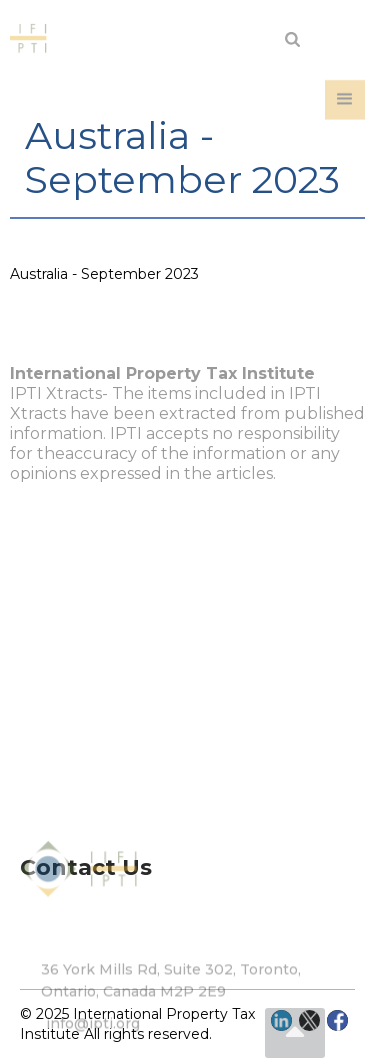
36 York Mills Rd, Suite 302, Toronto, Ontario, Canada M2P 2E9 (171, 1014)
